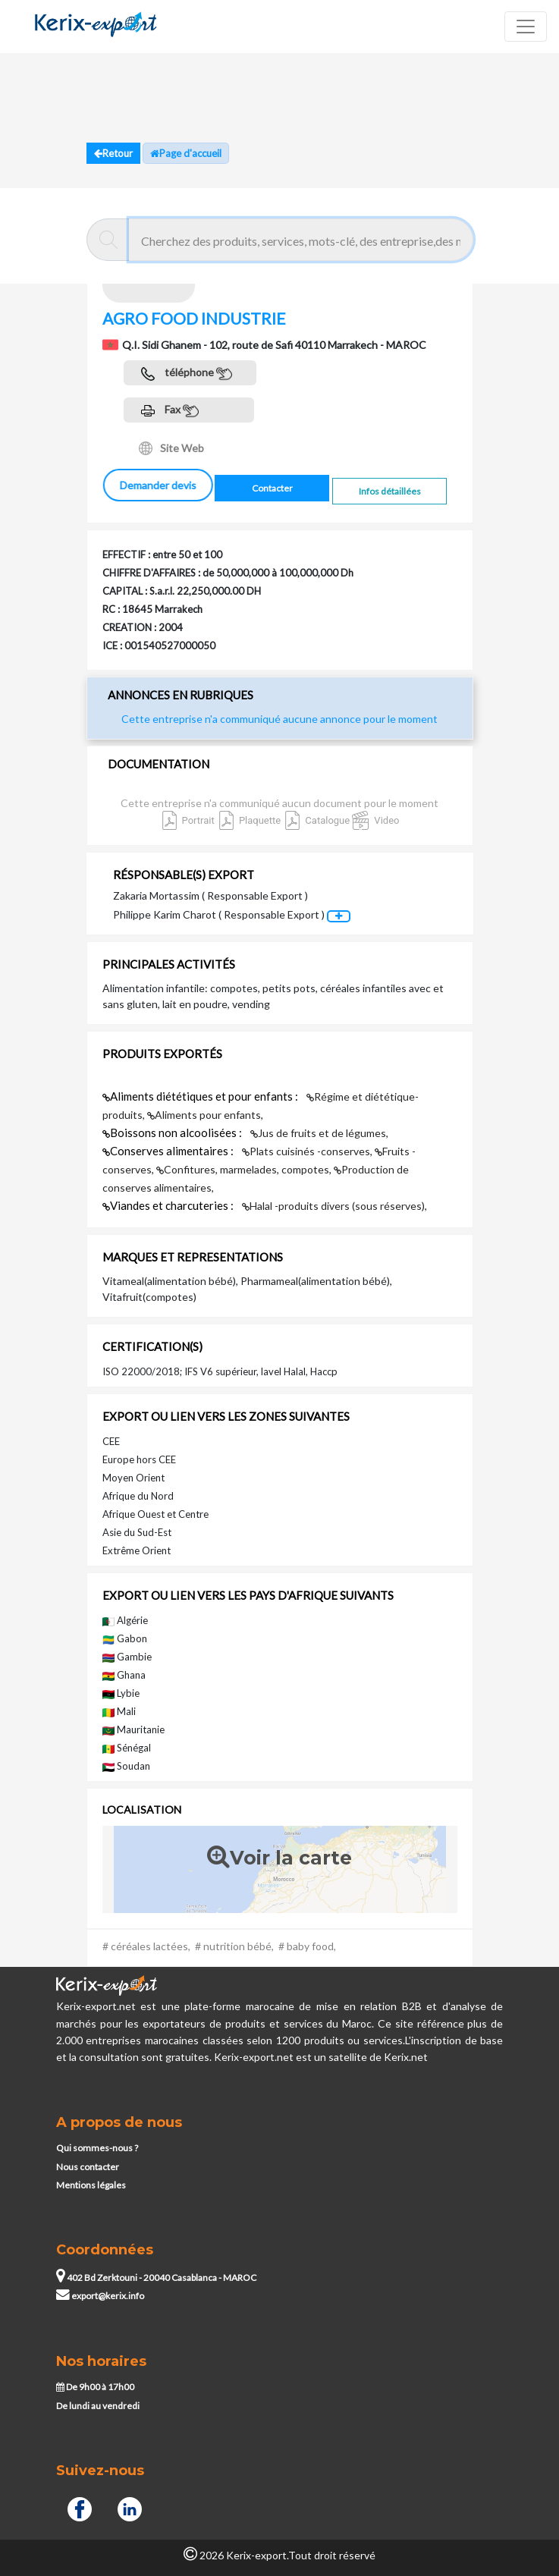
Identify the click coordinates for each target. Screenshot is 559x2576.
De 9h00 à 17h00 (95, 2386)
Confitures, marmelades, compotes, (245, 1169)
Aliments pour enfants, (205, 1114)
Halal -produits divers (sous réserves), (334, 1205)
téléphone (186, 374)
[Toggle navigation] (525, 26)
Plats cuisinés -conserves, (308, 1151)
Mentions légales (91, 2185)
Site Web (171, 448)
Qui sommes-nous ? (97, 2147)
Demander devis (157, 485)
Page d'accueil (185, 153)
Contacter (272, 488)
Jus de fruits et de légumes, (319, 1132)
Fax (170, 411)
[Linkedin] (129, 2507)
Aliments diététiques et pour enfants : (201, 1096)
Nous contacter (87, 2166)
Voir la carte (279, 1857)
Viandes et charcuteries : (169, 1205)
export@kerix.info (100, 2295)
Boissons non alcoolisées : (173, 1132)
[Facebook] (79, 2507)
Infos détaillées (390, 491)
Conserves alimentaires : (169, 1151)
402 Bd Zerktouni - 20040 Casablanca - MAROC (156, 2277)
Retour (113, 153)
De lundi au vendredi (98, 2405)
